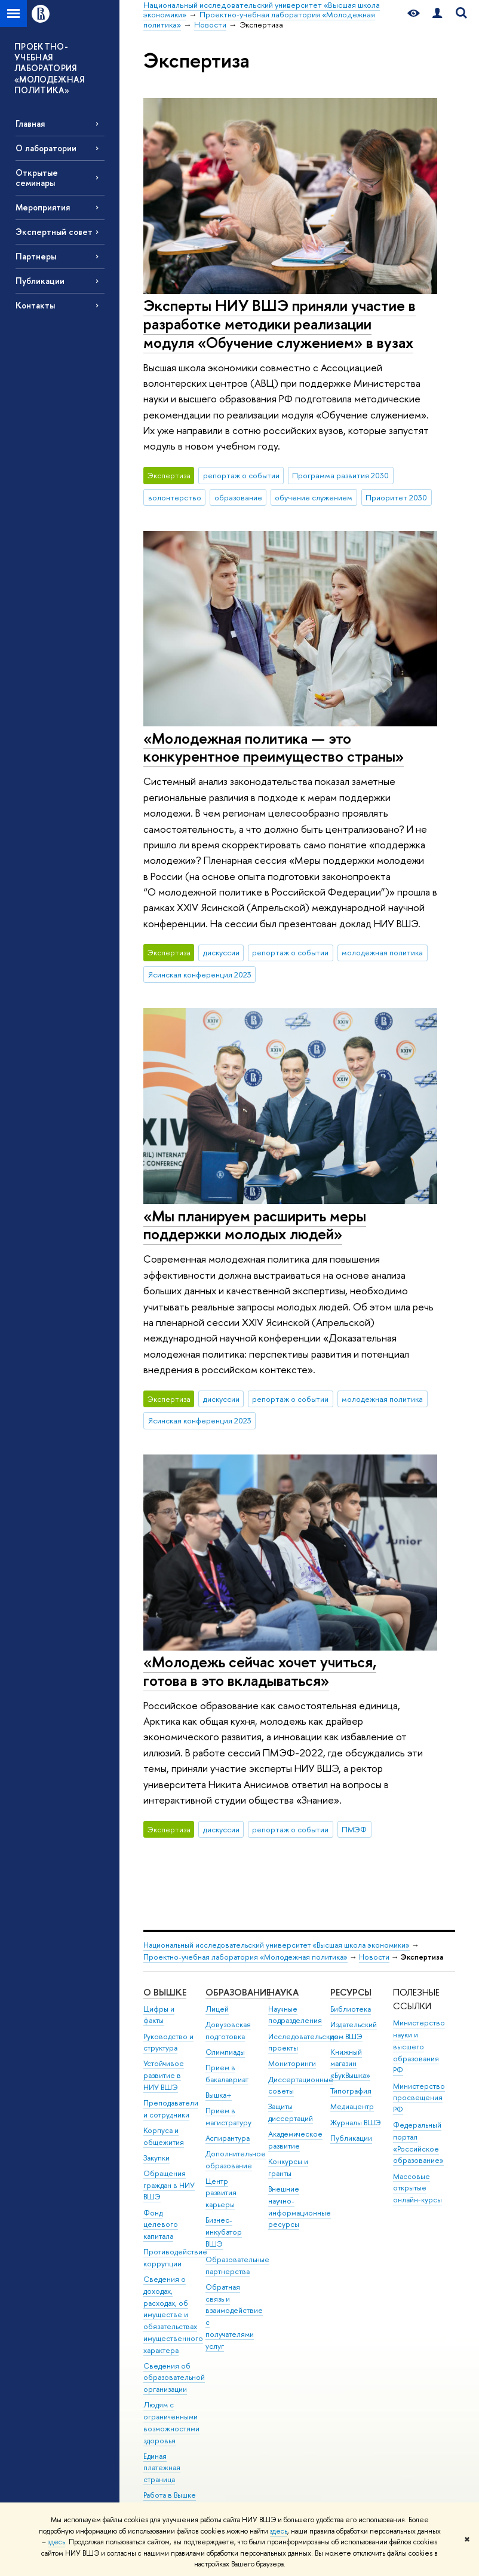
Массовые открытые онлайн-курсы (417, 2188)
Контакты (35, 305)
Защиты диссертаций (290, 2112)
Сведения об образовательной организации (174, 2378)
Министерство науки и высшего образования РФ (419, 2046)
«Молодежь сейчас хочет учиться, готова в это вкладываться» (259, 1671)
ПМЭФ (354, 1829)
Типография (350, 2091)
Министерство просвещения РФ (419, 2098)
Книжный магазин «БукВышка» (350, 2064)
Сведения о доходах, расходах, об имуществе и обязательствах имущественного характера (173, 2314)
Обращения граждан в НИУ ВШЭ (169, 2185)
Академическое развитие (295, 2140)
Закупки (156, 2158)
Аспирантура (227, 2138)
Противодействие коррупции (175, 2258)
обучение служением (313, 497)
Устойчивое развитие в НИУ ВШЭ (163, 2075)
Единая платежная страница (161, 2468)
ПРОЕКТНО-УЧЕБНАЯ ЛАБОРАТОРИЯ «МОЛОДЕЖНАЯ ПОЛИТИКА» (49, 68)
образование (238, 497)
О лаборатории (46, 148)
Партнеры (36, 256)
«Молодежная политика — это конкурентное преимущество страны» (273, 747)
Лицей (217, 2009)
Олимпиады (225, 2052)
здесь (278, 2531)
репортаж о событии (241, 475)
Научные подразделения (295, 2015)
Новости (374, 1957)
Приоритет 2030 (396, 497)
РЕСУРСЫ (350, 1992)
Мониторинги (292, 2063)
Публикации (40, 280)
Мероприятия (43, 207)
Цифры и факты (158, 2015)
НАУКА (283, 1992)
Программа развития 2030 (340, 475)
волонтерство (174, 497)
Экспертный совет (54, 231)
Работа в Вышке (169, 2495)
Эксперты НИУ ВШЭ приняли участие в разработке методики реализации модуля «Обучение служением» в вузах (279, 323)
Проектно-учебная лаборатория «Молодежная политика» (245, 1957)
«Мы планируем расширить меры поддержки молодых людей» (254, 1225)
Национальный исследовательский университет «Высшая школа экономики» (276, 1945)
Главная (30, 123)
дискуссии (221, 952)
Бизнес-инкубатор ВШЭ (223, 2232)
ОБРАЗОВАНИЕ (238, 1992)
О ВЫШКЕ (164, 1992)
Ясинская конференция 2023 (199, 974)
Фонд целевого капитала (160, 2225)
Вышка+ (218, 2095)
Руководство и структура (168, 2042)
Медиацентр (352, 2106)
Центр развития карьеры (221, 2193)
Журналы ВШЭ (355, 2122)
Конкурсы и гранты (288, 2167)
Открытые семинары (37, 177)
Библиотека (350, 2009)
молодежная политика (382, 952)
